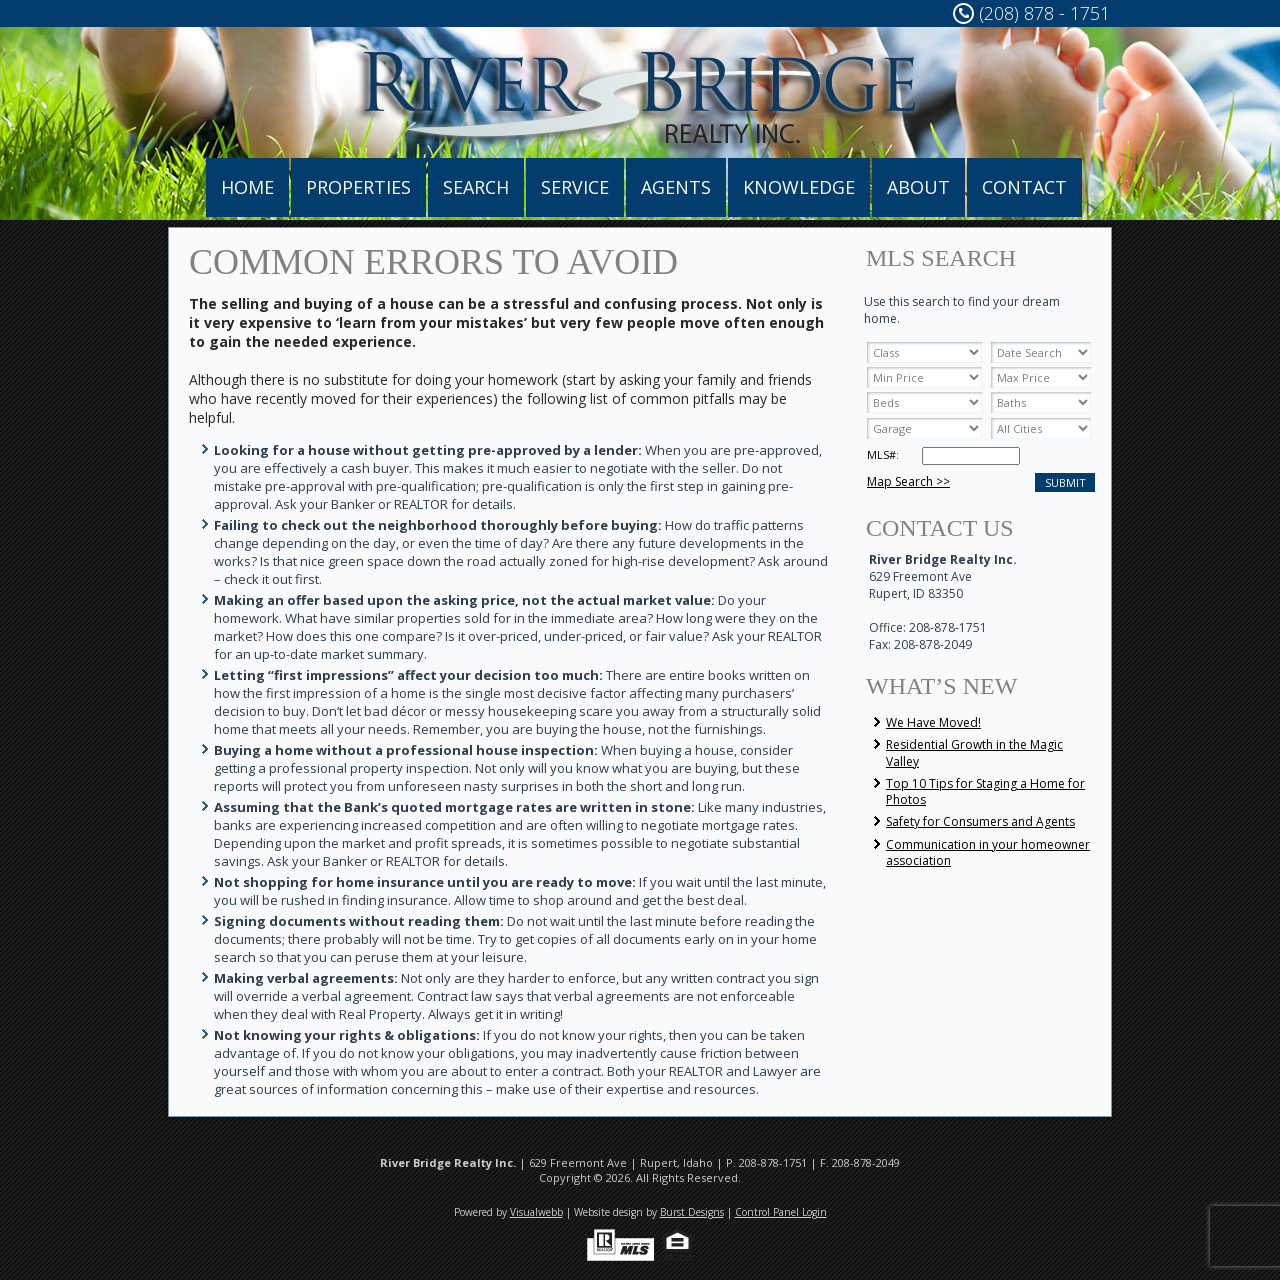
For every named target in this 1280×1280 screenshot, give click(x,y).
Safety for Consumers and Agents (980, 821)
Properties (358, 187)
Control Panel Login (781, 1212)
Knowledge (799, 187)
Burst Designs (692, 1212)
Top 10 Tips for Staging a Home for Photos (985, 791)
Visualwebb (536, 1212)
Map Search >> (908, 481)
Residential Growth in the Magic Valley (974, 752)
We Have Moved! (933, 722)
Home (247, 187)
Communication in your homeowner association (988, 852)
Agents (676, 187)
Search (476, 187)
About (918, 187)
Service (575, 187)
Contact (1024, 187)
